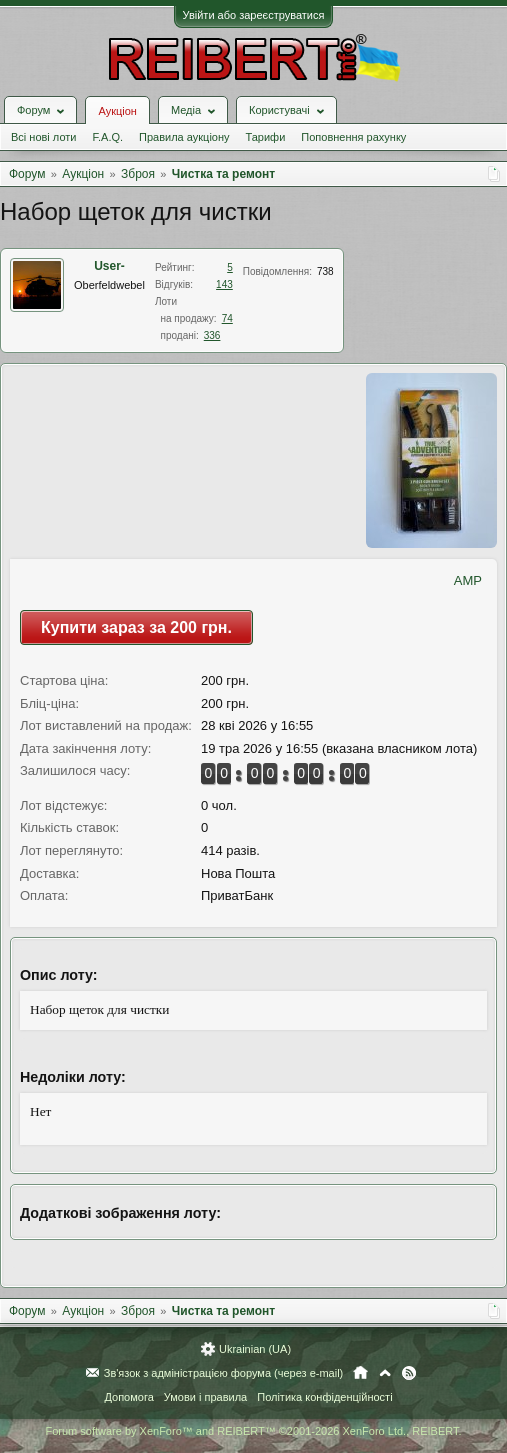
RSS (409, 1373)
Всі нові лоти (43, 137)
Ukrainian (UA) (255, 1349)
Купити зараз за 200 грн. (136, 627)
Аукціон (117, 111)
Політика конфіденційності (324, 1397)
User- (109, 266)
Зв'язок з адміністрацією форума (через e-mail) (224, 1373)
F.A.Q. (107, 137)
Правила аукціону (184, 137)
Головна (360, 1373)
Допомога (128, 1397)
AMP (468, 580)
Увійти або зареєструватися (254, 15)
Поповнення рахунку (353, 137)
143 (224, 284)
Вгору (385, 1373)
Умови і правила (205, 1397)
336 (212, 335)
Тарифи (266, 137)
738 (325, 271)
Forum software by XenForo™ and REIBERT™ (253, 1431)
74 (227, 318)
